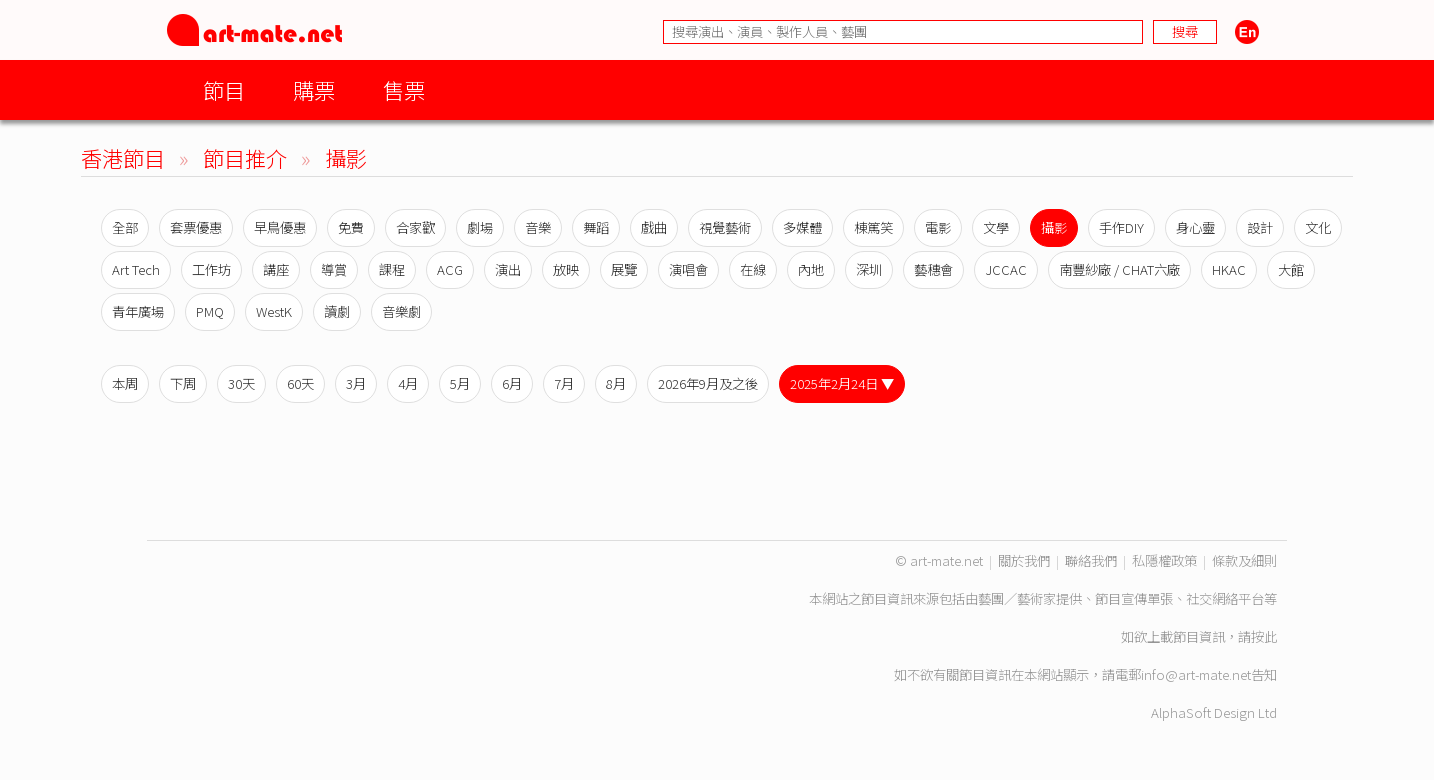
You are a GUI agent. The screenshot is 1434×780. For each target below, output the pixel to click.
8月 (616, 383)
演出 (508, 269)
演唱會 (688, 269)
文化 (1318, 227)
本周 (125, 383)
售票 (404, 89)
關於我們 (1024, 560)
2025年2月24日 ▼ (842, 383)
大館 (1291, 269)
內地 (811, 269)
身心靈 (1195, 227)
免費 (351, 227)
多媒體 (802, 227)
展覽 (624, 269)
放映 (566, 269)
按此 (1264, 636)
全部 (125, 227)
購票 (314, 89)
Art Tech (136, 269)
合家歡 (415, 227)
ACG (450, 269)
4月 (408, 383)
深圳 (869, 269)
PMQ (210, 311)
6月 (512, 383)
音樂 (538, 227)
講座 (276, 269)
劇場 (480, 227)
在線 (753, 269)
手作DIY (1121, 227)
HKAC (1229, 269)
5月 (460, 383)
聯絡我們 (1091, 560)
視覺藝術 (725, 227)
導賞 (334, 269)
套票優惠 (196, 227)
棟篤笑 (873, 227)
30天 (241, 383)
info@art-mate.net (1196, 674)
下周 (183, 383)
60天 (300, 383)
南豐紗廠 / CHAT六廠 (1119, 269)
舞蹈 (596, 227)
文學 (996, 227)
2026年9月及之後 (708, 383)
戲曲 (654, 227)
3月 (356, 383)
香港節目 (123, 157)
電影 (938, 227)
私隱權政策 (1164, 560)
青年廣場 (138, 311)
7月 (564, 383)
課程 (392, 269)
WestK (274, 311)
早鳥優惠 (280, 227)
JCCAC (1006, 269)
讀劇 (337, 311)
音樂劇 (401, 311)
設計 (1260, 227)
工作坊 (211, 269)
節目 (224, 89)
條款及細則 (1244, 560)
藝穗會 (933, 269)
